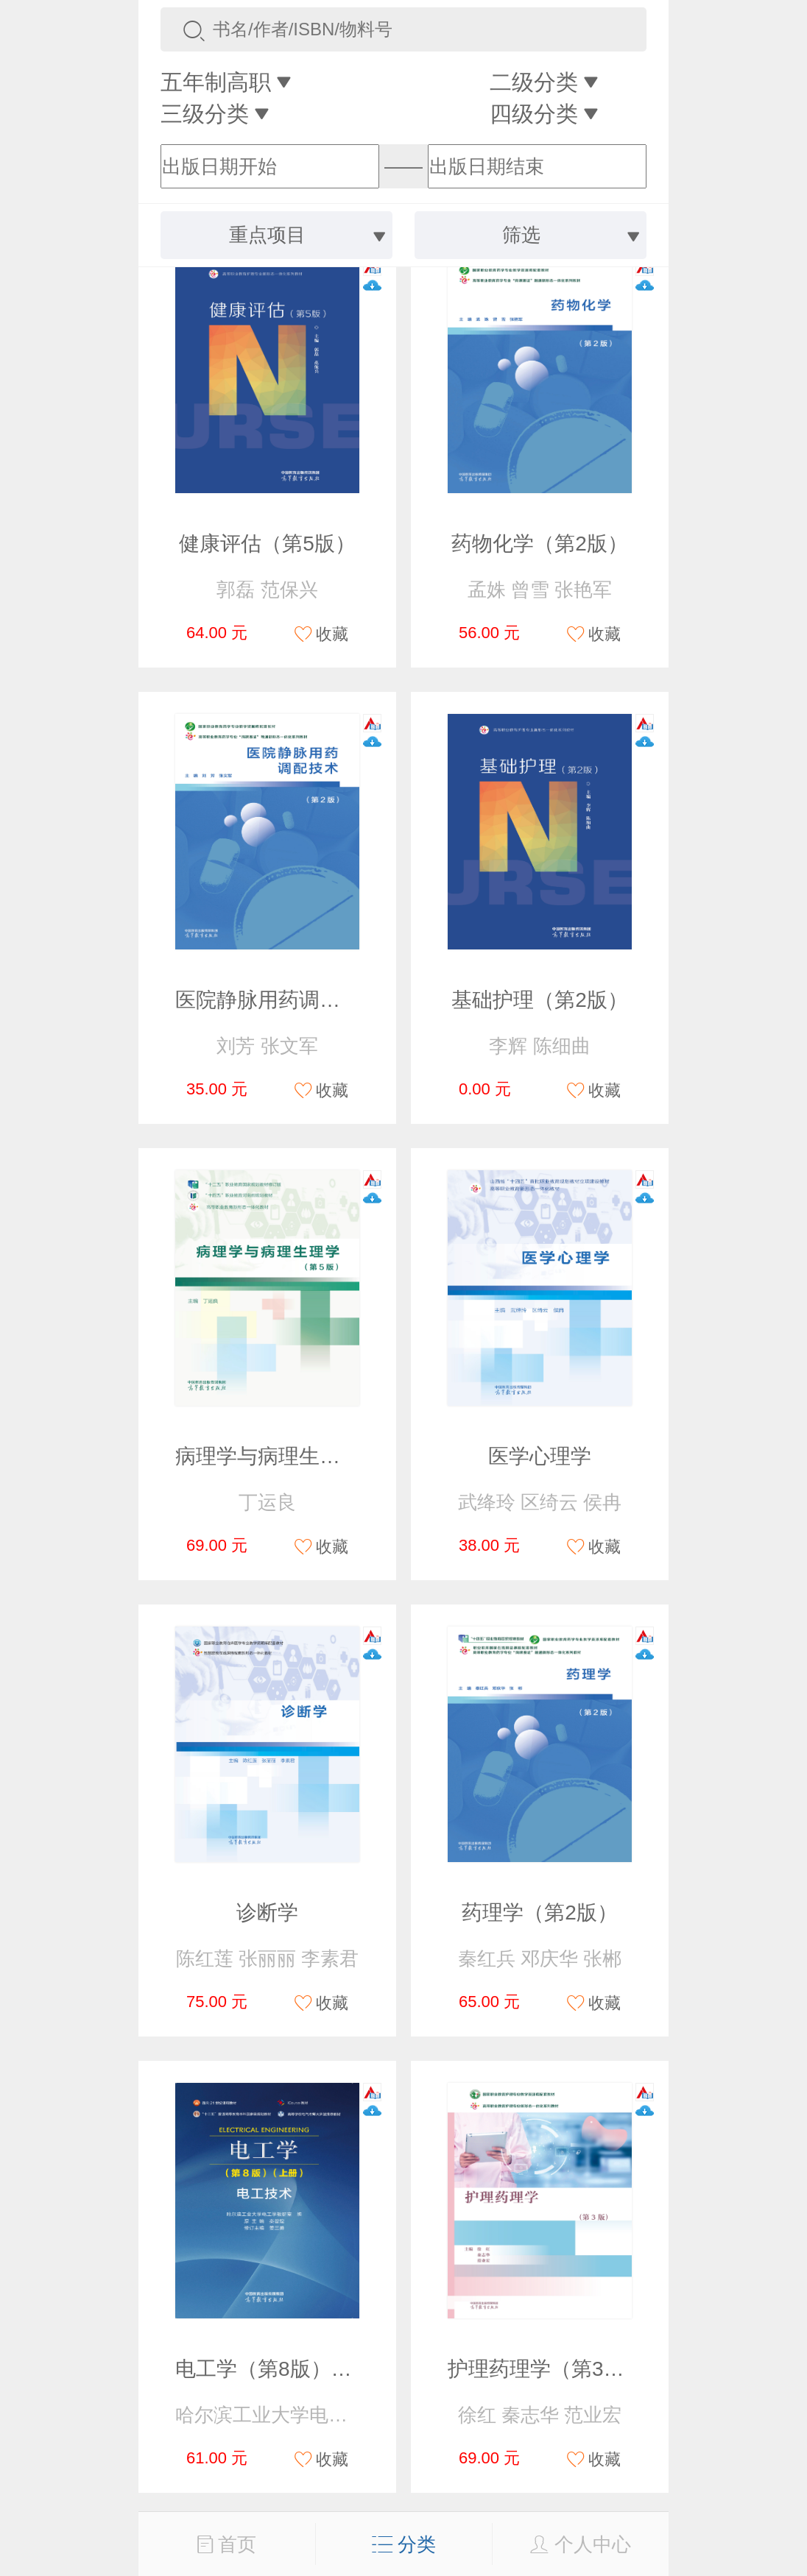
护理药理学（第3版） (546, 2368)
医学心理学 (539, 1456)
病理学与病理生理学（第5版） (315, 1456)
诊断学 (267, 1912)
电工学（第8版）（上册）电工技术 (335, 2368)
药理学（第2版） (540, 1912)
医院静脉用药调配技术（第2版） (325, 999)
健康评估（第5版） (267, 543)
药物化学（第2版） (539, 543)
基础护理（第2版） (539, 999)
